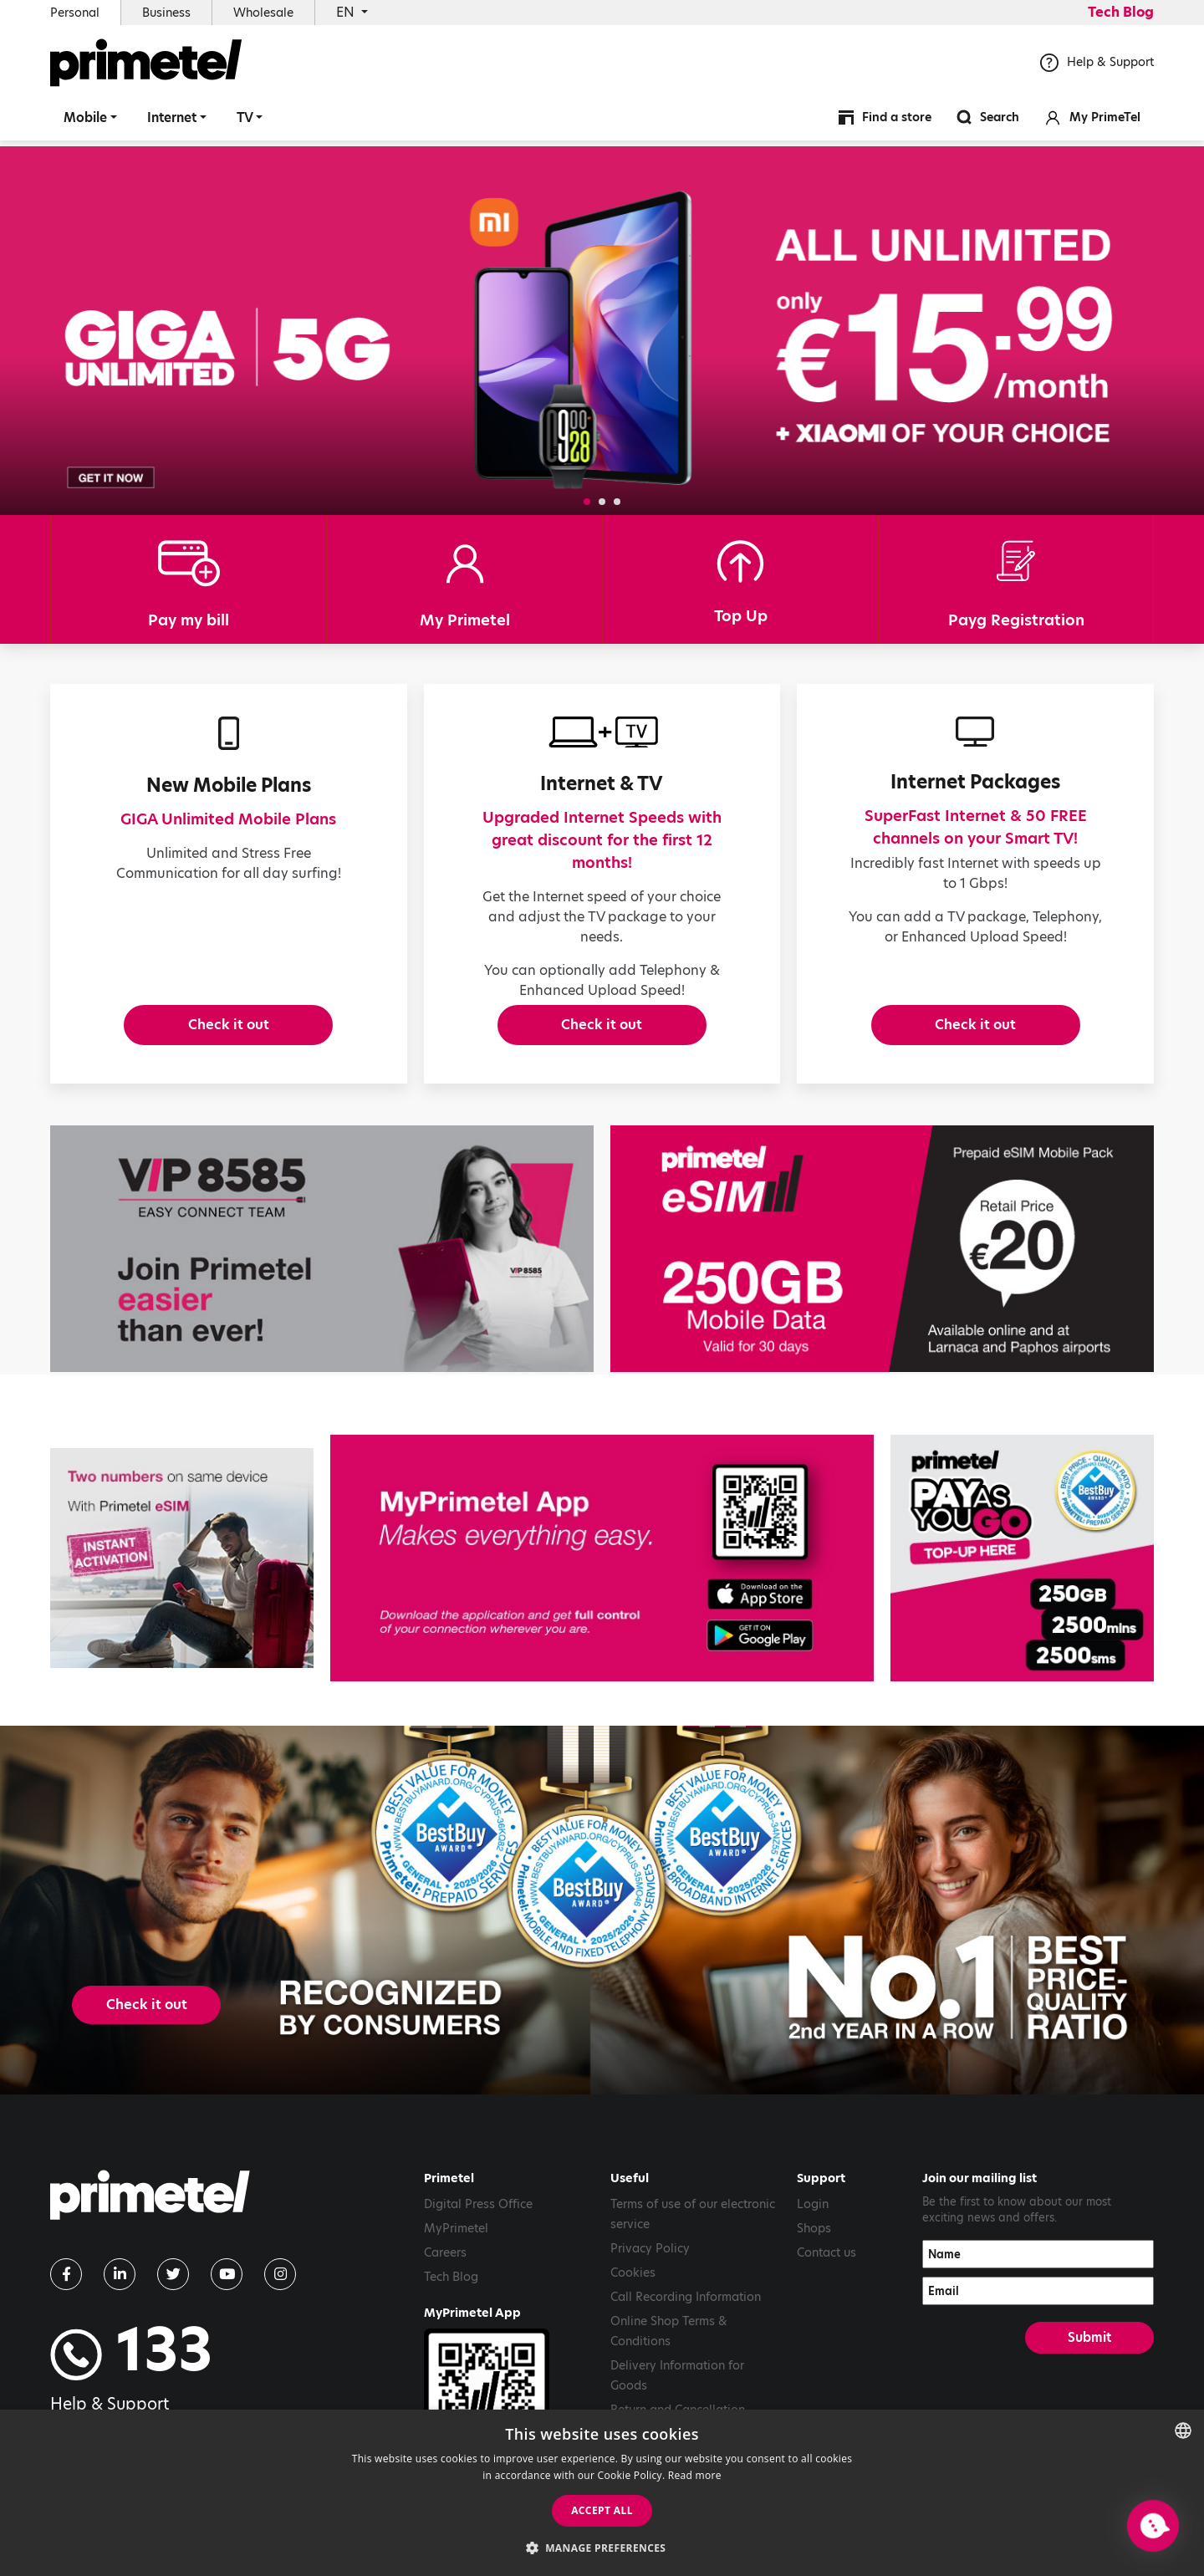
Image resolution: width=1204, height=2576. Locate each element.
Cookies (633, 2291)
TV (245, 121)
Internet (171, 121)
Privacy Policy (650, 2266)
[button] (586, 501)
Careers (445, 2270)
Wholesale (263, 12)
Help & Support (1097, 66)
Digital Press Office (478, 2222)
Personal (74, 12)
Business (166, 12)
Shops (814, 2246)
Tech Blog (1121, 12)
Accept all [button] (602, 2510)
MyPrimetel (456, 2246)
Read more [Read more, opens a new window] (695, 2475)
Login (813, 2222)
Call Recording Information (685, 2315)
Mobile (85, 121)
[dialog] (602, 2493)
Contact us (826, 2270)
